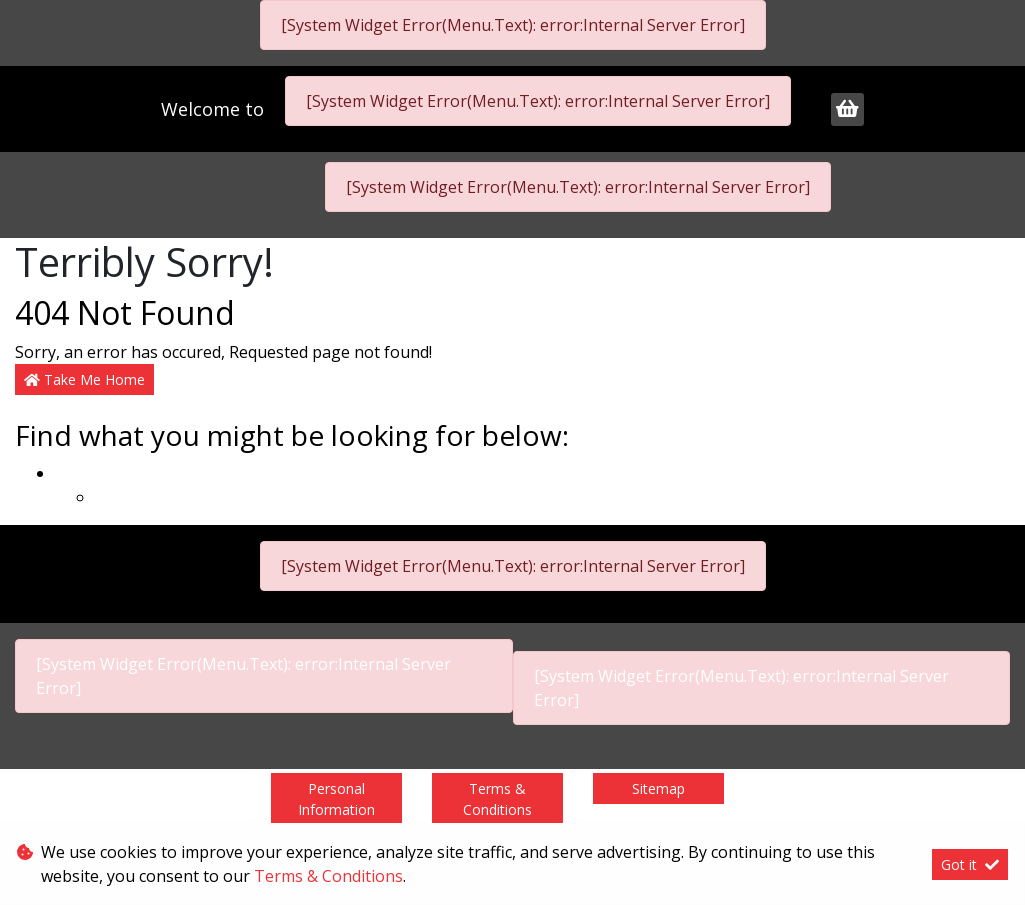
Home (77, 473)
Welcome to (215, 109)
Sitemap (658, 788)
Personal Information (336, 799)
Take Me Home (84, 379)
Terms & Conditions (497, 799)
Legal (115, 497)
